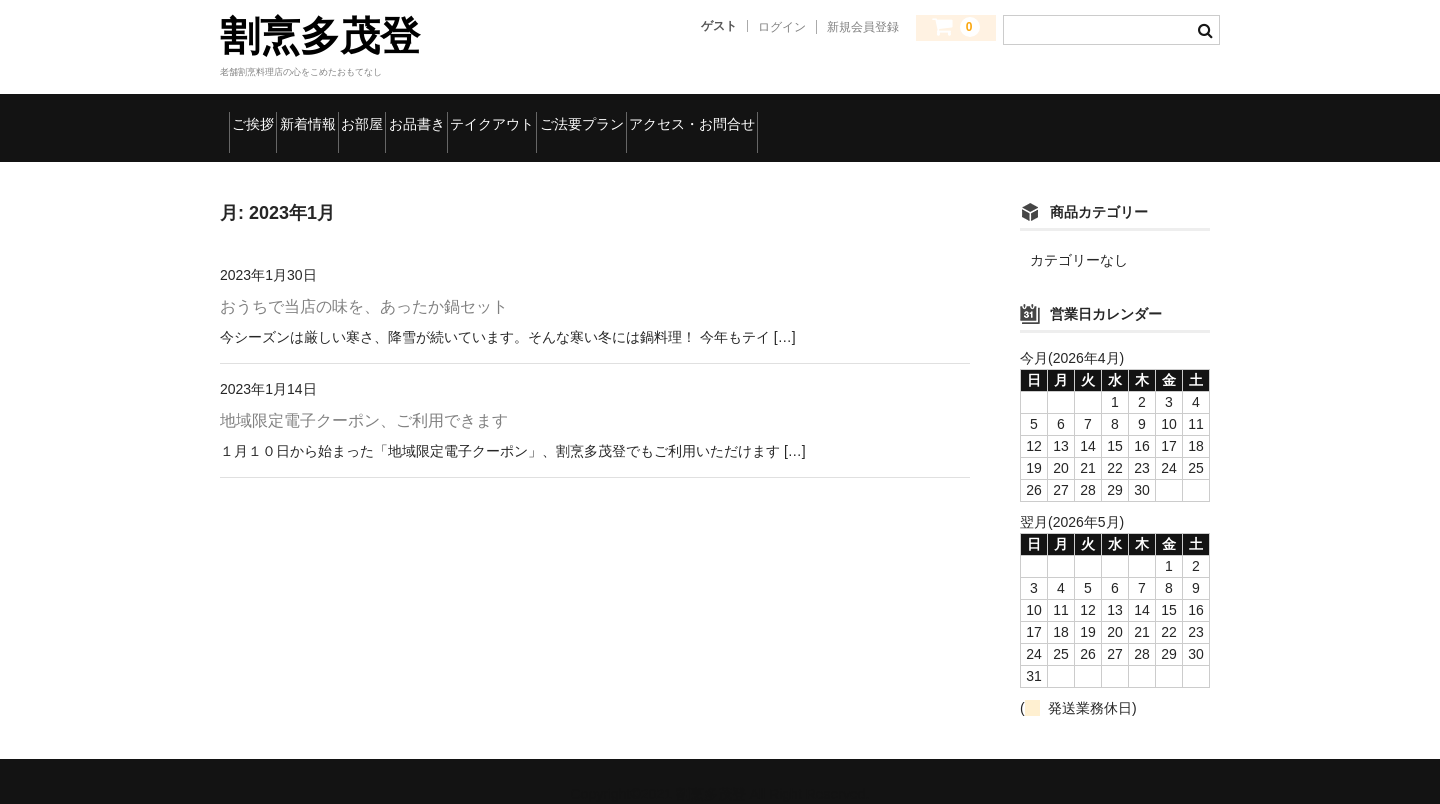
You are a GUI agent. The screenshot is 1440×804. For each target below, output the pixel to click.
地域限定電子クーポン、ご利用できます (364, 394)
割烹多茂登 (320, 36)
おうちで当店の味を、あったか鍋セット (364, 281)
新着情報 (365, 115)
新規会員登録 (863, 27)
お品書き (565, 115)
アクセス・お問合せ (999, 115)
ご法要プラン (832, 115)
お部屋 (466, 115)
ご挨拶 (266, 115)
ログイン (782, 27)
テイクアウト (690, 115)
